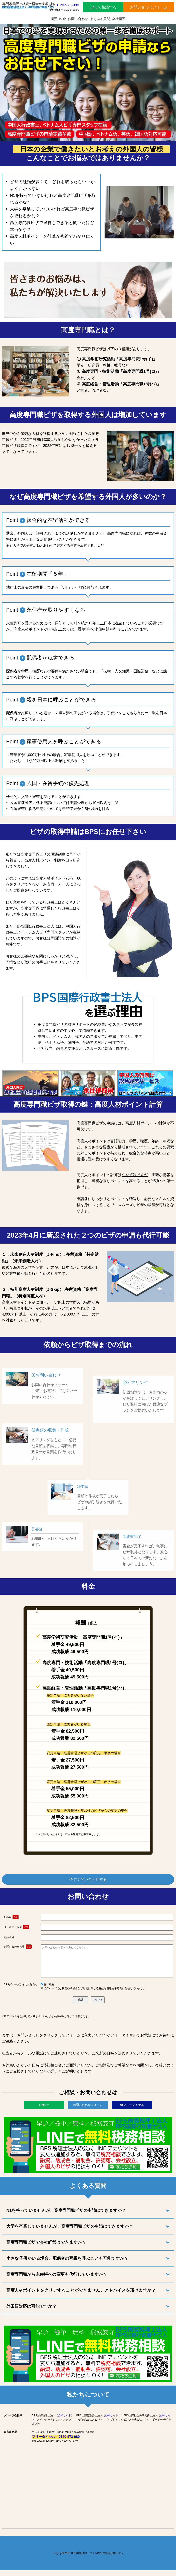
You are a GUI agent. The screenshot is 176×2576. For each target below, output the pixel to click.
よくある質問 (100, 19)
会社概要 (119, 19)
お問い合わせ (78, 19)
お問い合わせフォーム (148, 7)
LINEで (44, 2110)
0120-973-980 (67, 5)
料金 (62, 19)
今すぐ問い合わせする (88, 1879)
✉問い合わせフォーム (88, 2110)
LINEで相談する (103, 7)
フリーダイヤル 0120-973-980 (56, 2442)
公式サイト (64, 2420)
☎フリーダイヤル (132, 2110)
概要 (54, 19)
